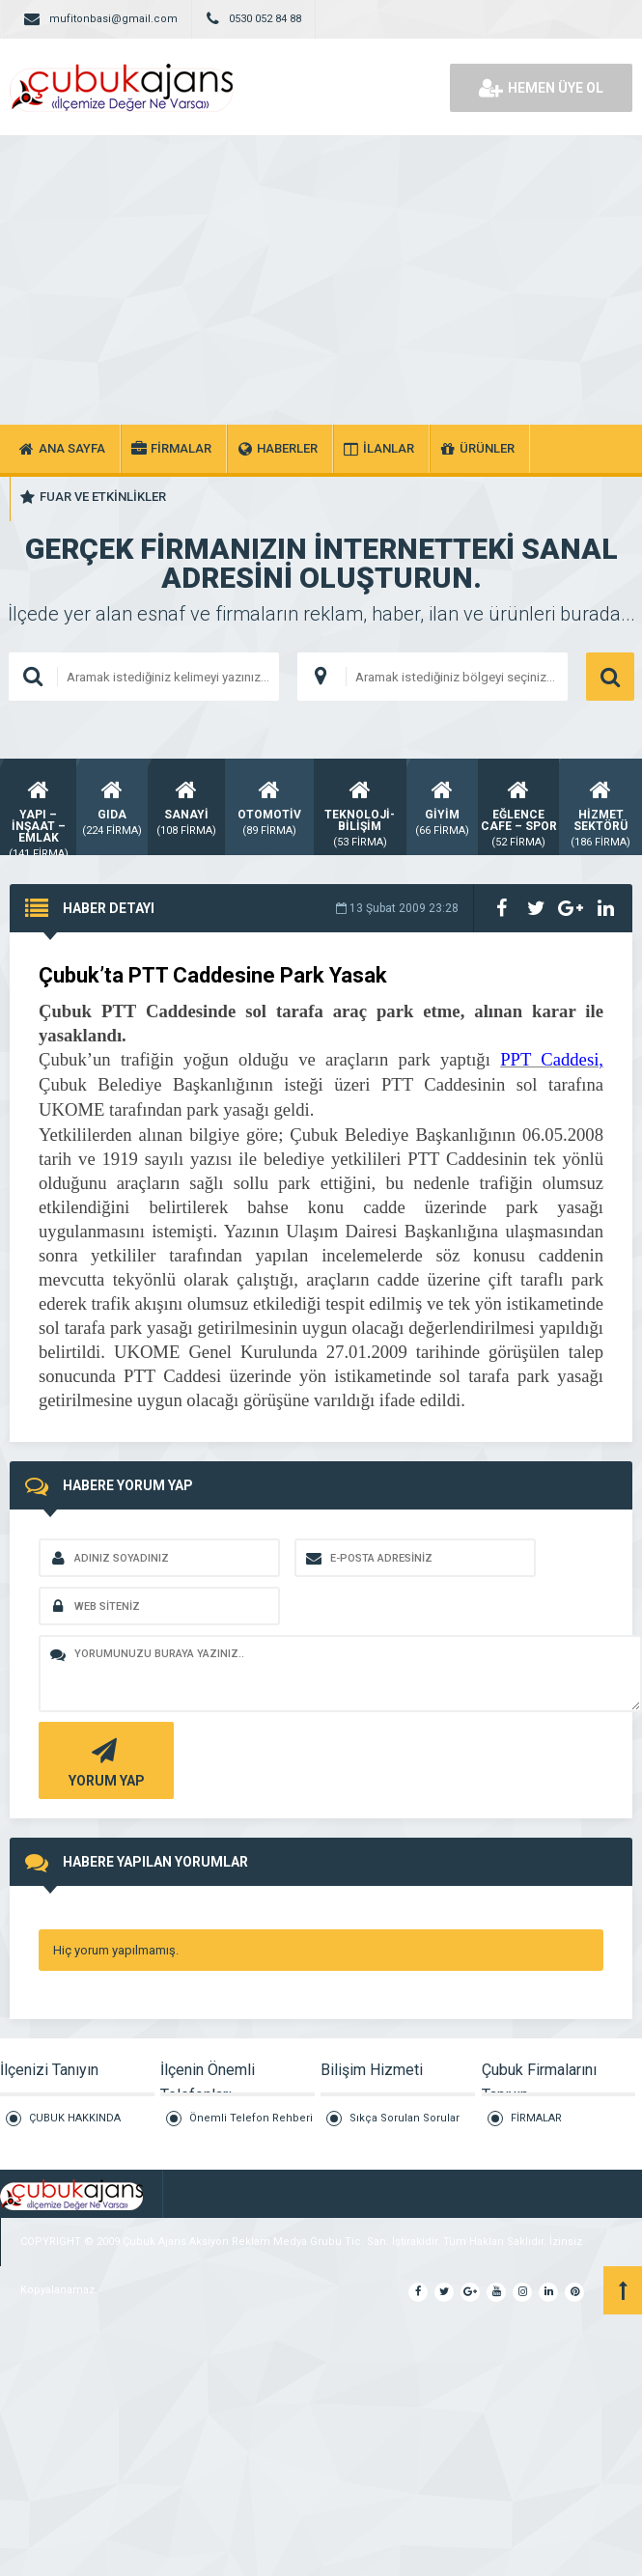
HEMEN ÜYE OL (541, 88)
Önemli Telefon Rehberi (251, 2118)
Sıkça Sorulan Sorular (404, 2118)
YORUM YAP (103, 1760)
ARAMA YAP (610, 676)
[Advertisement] (321, 280)
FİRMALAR (536, 2118)
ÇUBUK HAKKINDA (75, 2118)
